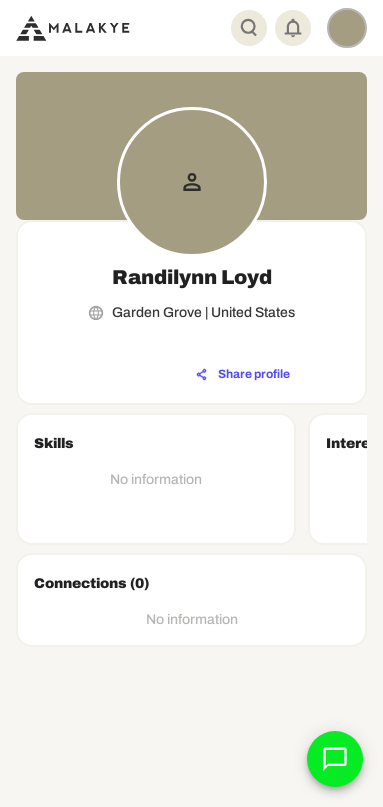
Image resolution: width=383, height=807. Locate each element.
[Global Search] (249, 28)
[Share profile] (243, 375)
